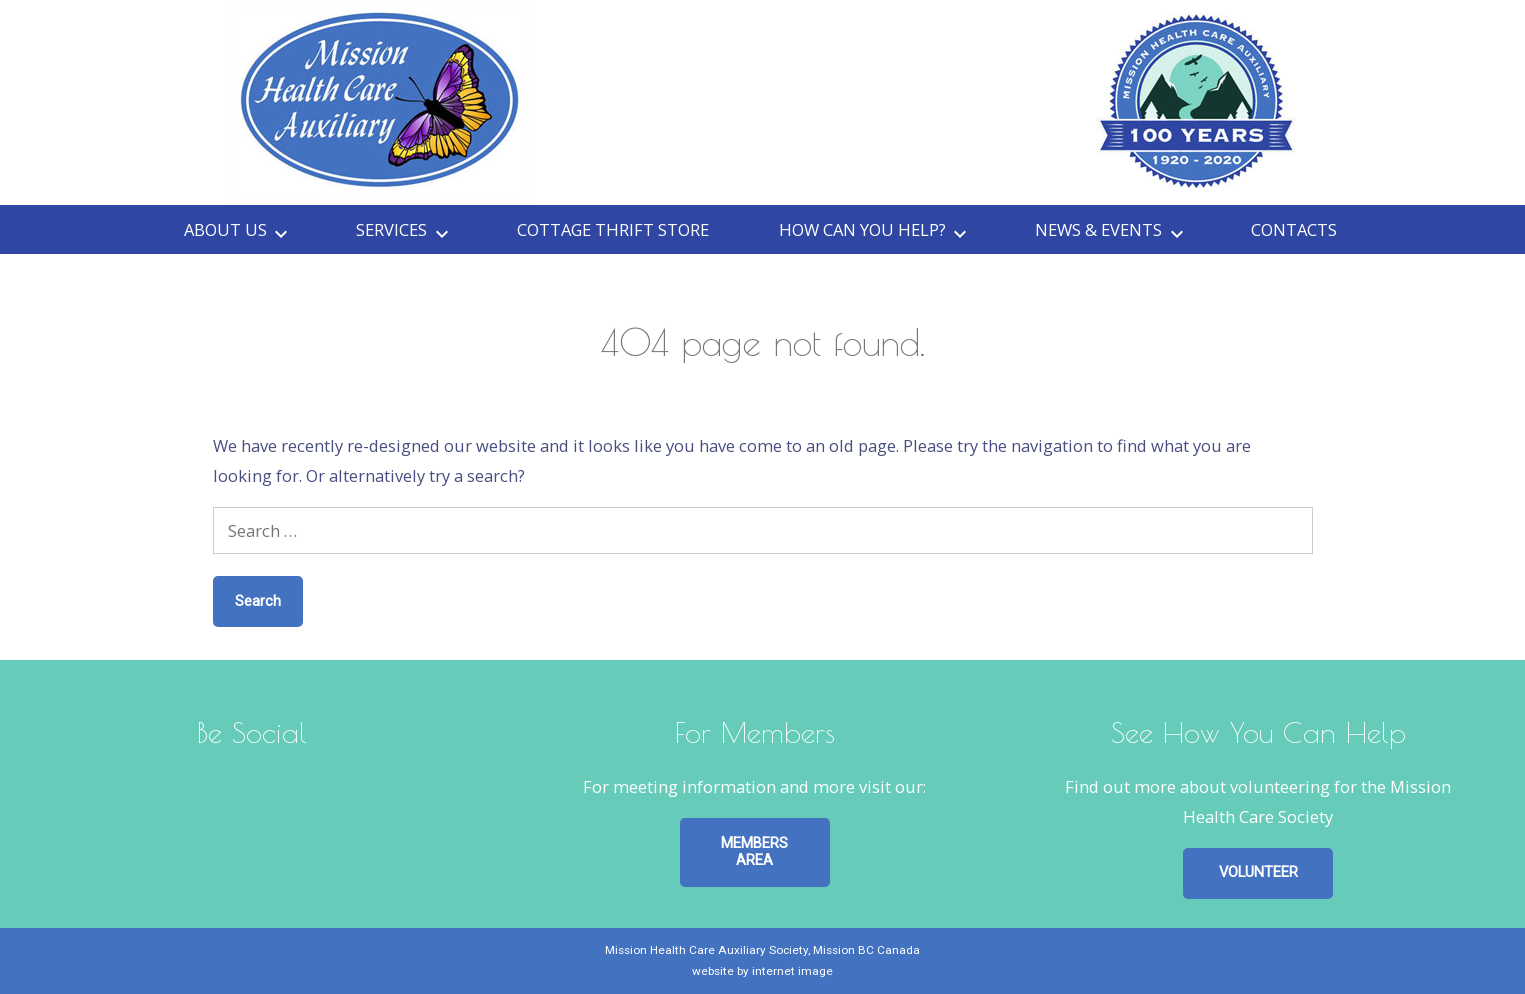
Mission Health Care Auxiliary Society (706, 950)
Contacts (1294, 229)
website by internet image (762, 971)
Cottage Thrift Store (613, 229)
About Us (225, 229)
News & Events (1098, 229)
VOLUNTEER (1258, 872)
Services (391, 229)
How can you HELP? (862, 229)
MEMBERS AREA (754, 852)
